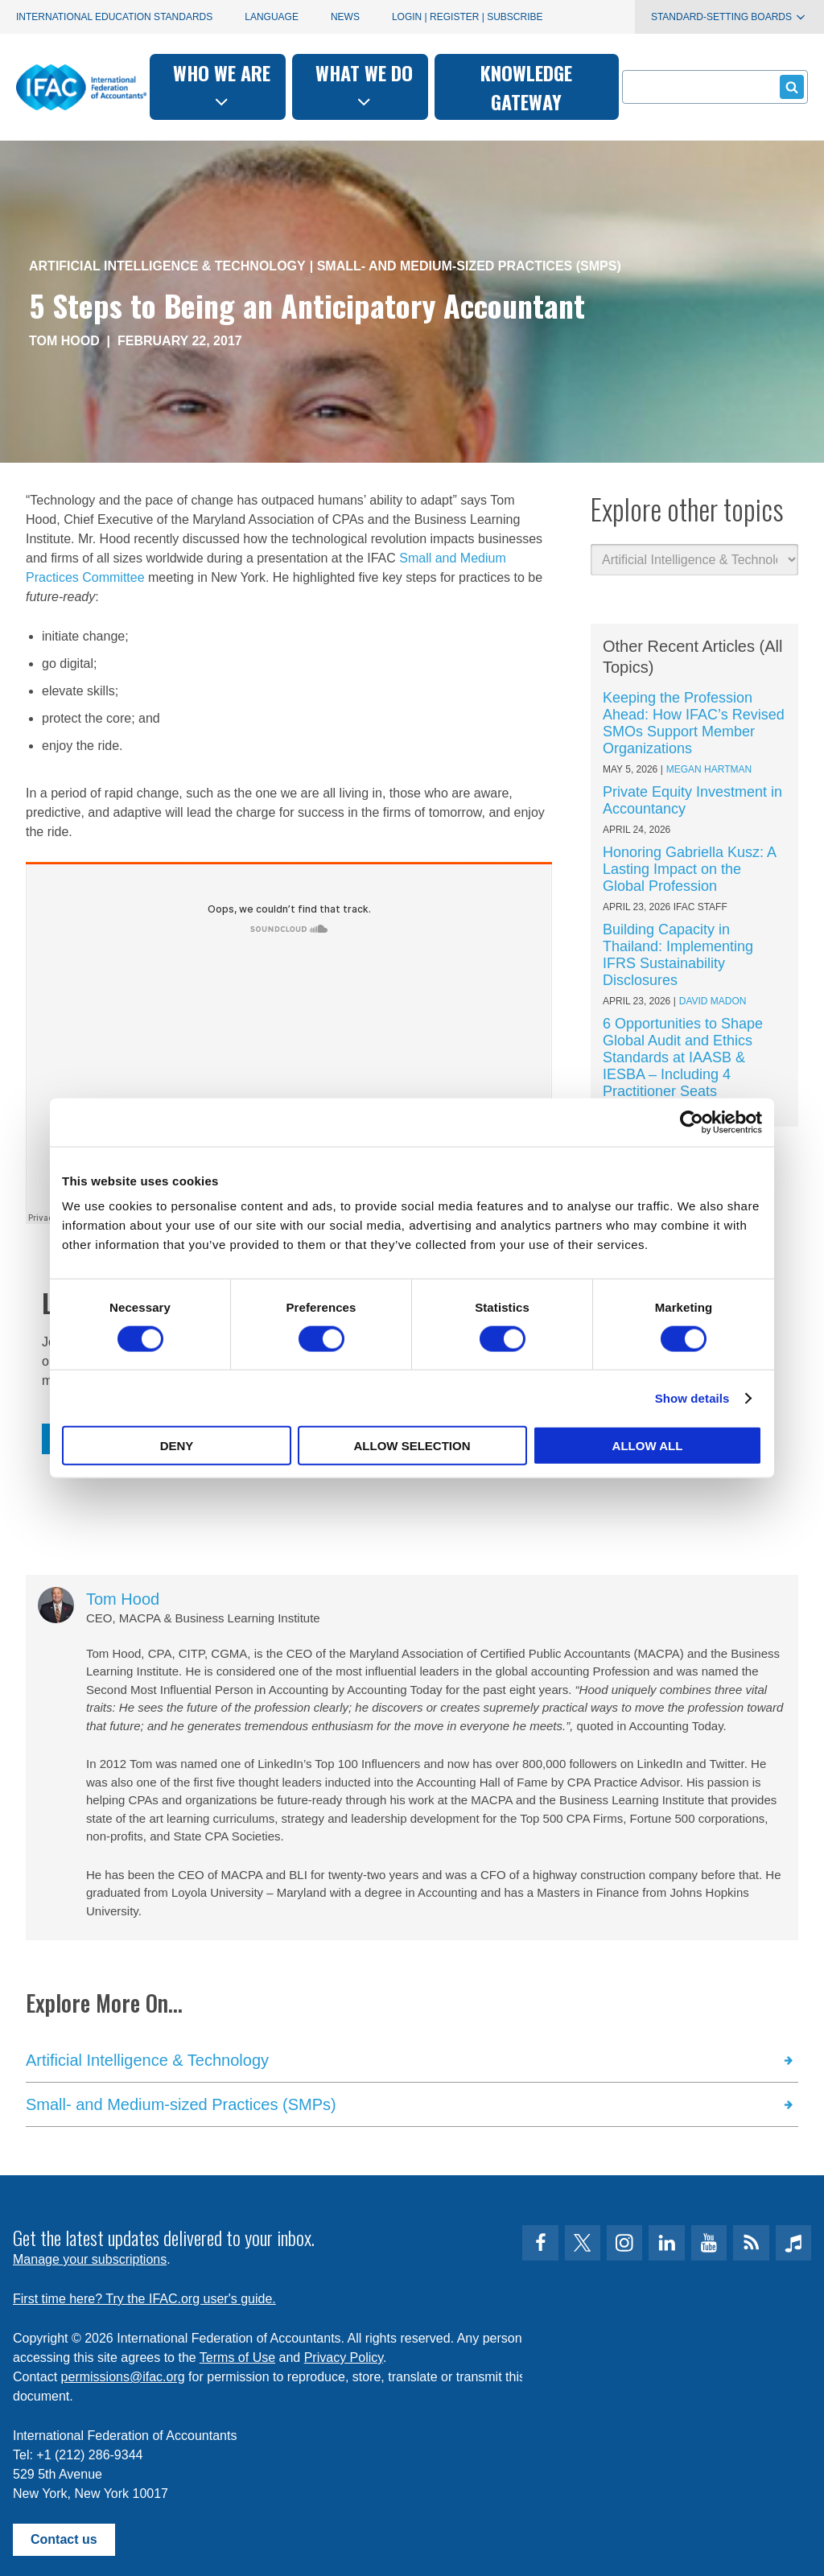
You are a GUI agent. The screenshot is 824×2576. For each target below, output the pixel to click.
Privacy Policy (343, 2357)
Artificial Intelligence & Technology (167, 266)
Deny (177, 1446)
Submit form (789, 86)
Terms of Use (237, 2357)
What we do (364, 85)
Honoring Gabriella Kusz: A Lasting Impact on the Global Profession (689, 869)
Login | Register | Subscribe (467, 17)
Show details (692, 1397)
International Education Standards (114, 17)
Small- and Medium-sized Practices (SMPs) (469, 266)
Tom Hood (64, 341)
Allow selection (412, 1446)
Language (272, 17)
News (345, 17)
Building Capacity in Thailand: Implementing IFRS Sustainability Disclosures (678, 954)
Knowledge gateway (526, 87)
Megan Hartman (709, 769)
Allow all (647, 1446)
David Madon (713, 1001)
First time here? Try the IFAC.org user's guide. (144, 2299)
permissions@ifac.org (123, 2377)
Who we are (221, 85)
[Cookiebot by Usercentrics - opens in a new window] (691, 1122)
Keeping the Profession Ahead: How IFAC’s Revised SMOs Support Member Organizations (694, 723)
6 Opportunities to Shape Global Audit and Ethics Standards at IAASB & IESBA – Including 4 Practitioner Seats (683, 1057)
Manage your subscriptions (90, 2259)
